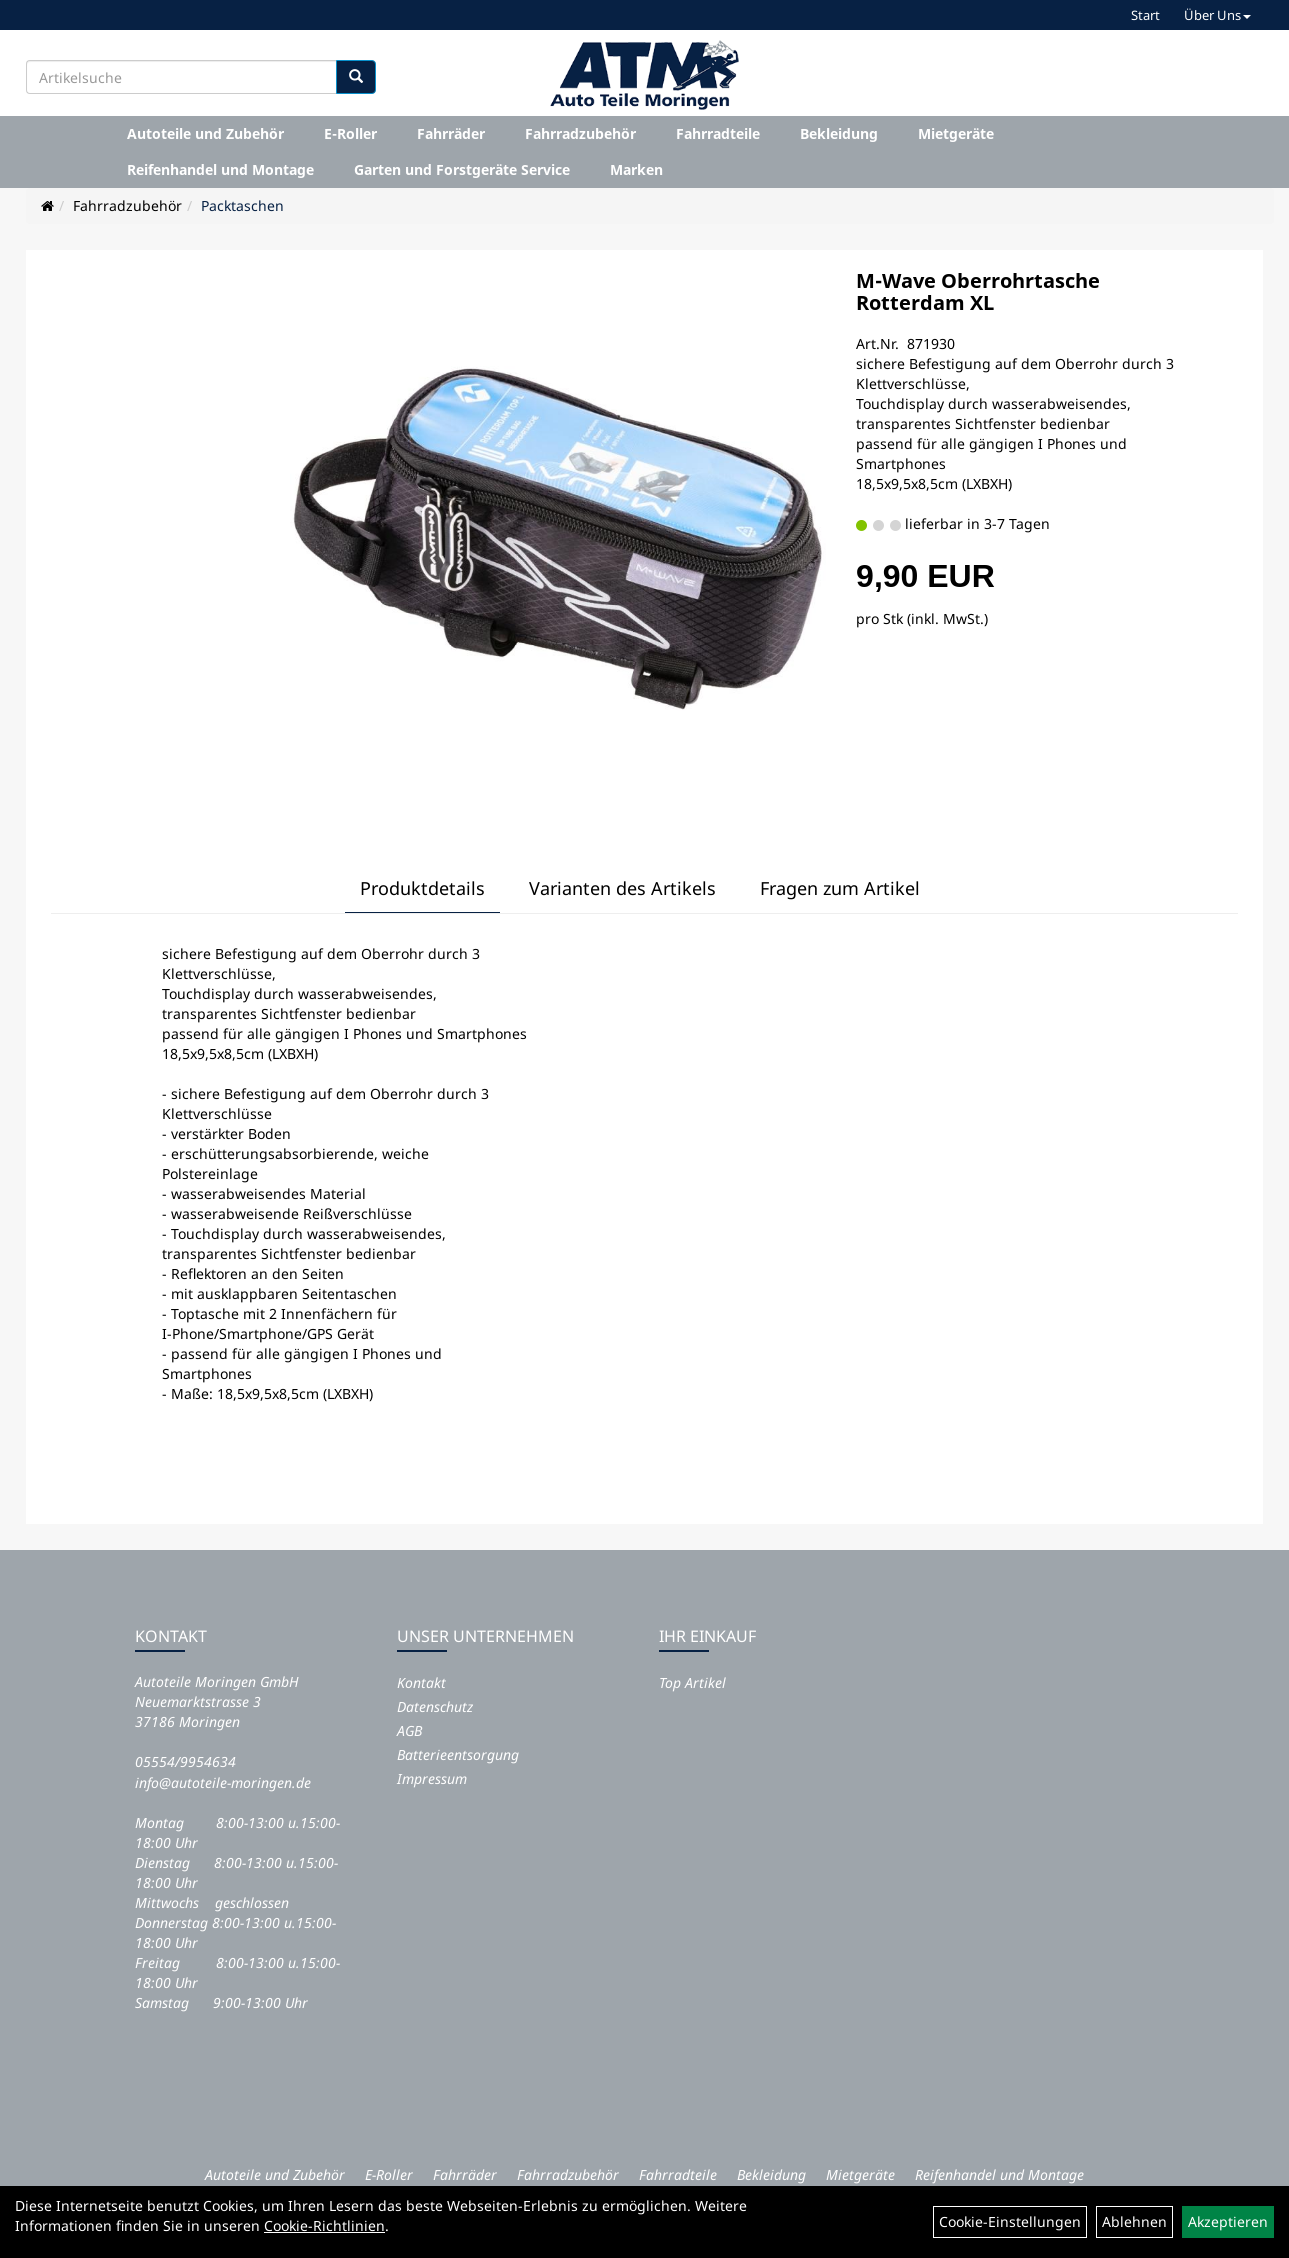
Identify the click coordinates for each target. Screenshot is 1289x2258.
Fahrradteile (718, 133)
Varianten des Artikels (622, 888)
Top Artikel (692, 1682)
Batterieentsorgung (458, 1754)
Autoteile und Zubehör (205, 133)
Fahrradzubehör (580, 133)
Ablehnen (1134, 2221)
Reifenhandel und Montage (220, 169)
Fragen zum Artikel (840, 888)
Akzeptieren (1228, 2221)
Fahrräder (451, 133)
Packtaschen (242, 205)
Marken (636, 169)
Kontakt (421, 1682)
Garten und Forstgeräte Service (462, 169)
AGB (409, 1730)
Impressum (432, 1778)
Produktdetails (422, 888)
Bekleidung (839, 133)
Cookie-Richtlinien (324, 2225)
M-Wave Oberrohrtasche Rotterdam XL (978, 291)
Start (1145, 15)
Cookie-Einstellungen (1010, 2221)
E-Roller (350, 133)
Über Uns (1217, 15)
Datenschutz (435, 1706)
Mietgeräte (956, 133)
